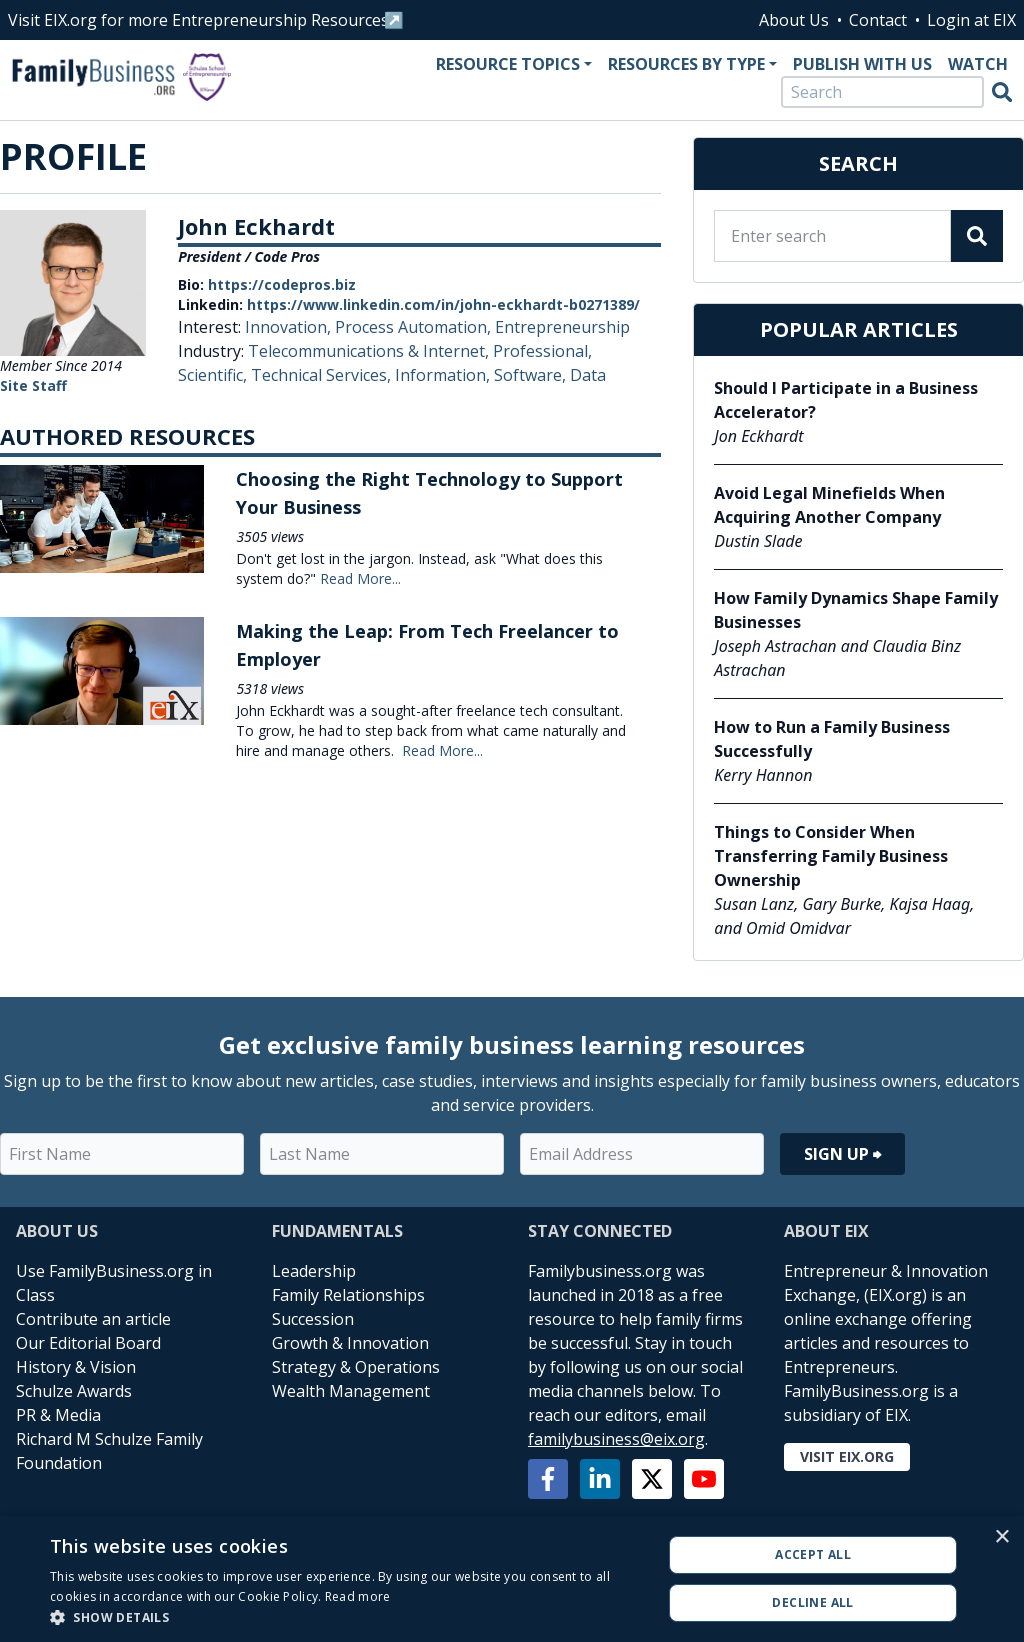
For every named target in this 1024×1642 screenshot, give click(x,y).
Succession (313, 1319)
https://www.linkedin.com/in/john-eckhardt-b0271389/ (443, 304)
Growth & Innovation (350, 1343)
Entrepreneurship (562, 327)
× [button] (1001, 1537)
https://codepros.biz (282, 284)
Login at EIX (971, 20)
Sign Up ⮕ (842, 1154)
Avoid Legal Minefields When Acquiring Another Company (829, 505)
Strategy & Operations (356, 1367)
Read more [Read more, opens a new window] (358, 1596)
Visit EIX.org (847, 1456)
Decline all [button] (812, 1602)
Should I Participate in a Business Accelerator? (846, 400)
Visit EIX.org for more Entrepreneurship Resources (198, 20)
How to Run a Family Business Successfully (832, 739)
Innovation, (290, 327)
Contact (878, 20)
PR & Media (58, 1415)
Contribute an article (93, 1319)
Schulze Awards (74, 1391)
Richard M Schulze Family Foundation (109, 1451)
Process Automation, (415, 327)
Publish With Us (862, 64)
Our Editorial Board (88, 1343)
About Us (794, 20)
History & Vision (76, 1367)
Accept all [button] (813, 1554)
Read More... (360, 578)
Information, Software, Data (500, 375)
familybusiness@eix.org (616, 1439)
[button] (347, 1617)
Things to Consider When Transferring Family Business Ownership (831, 856)
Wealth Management (351, 1391)
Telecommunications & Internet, (370, 351)
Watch (978, 64)
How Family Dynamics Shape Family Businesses (856, 610)
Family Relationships (348, 1295)
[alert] (512, 1579)
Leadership (314, 1271)
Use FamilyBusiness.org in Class (114, 1283)
